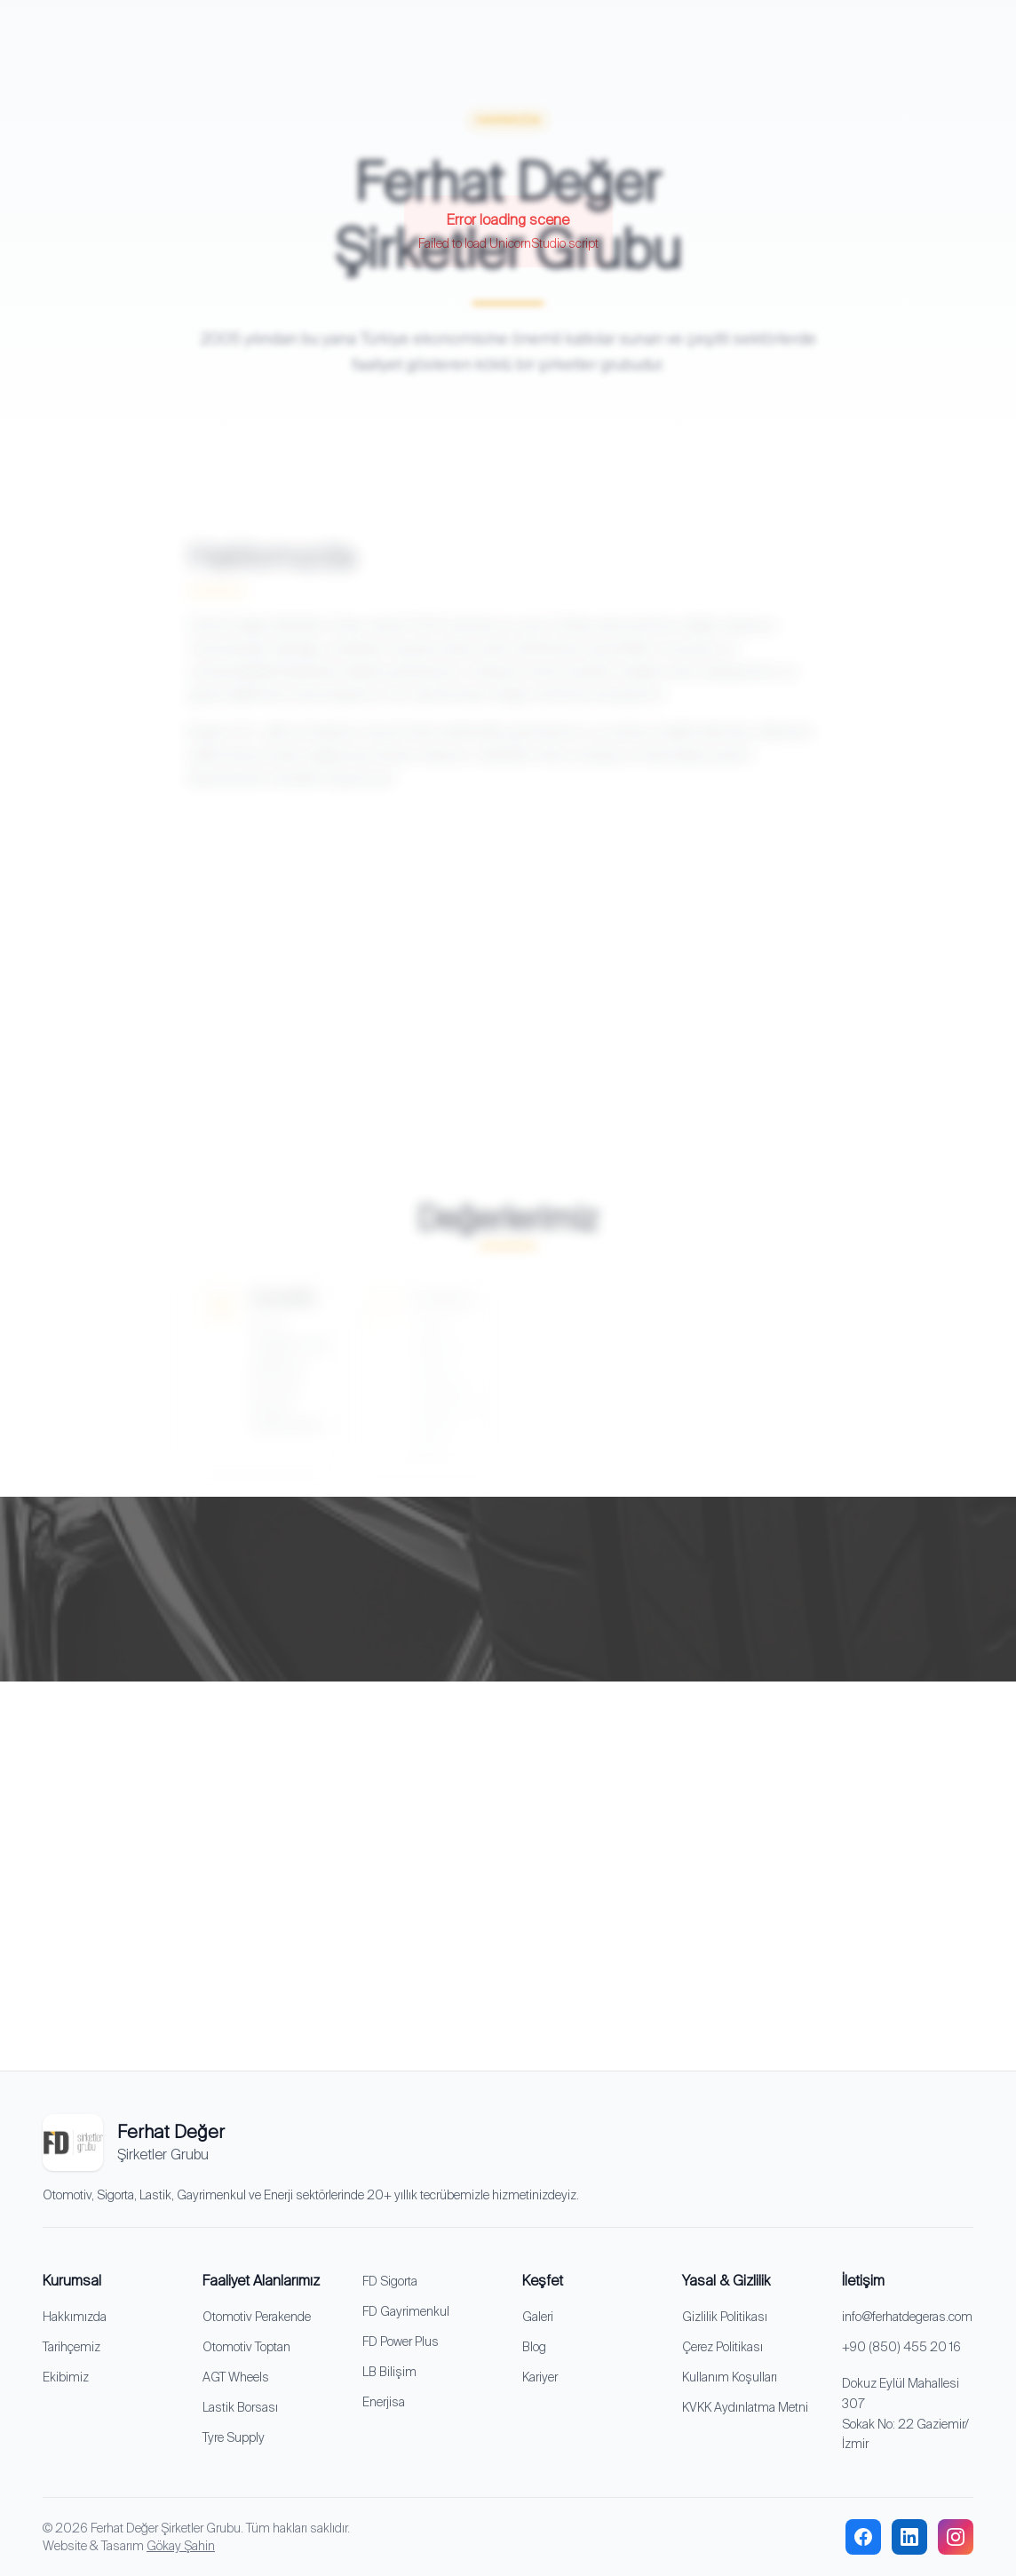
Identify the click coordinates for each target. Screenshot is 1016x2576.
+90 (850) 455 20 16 (901, 2347)
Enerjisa (383, 2402)
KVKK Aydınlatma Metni (745, 2407)
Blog (534, 2347)
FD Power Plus (400, 2341)
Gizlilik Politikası (724, 2317)
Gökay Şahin (181, 2546)
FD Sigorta (389, 2281)
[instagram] (955, 2537)
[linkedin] (909, 2537)
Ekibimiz (66, 2377)
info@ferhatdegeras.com (907, 2317)
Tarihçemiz (71, 2347)
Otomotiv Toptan (246, 2347)
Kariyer (540, 2377)
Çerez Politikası (722, 2347)
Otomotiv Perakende (256, 2317)
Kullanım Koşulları (729, 2377)
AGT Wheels (235, 2377)
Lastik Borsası (240, 2407)
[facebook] (863, 2537)
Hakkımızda (75, 2317)
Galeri (537, 2317)
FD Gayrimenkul (405, 2311)
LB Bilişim (389, 2372)
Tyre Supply (233, 2437)
